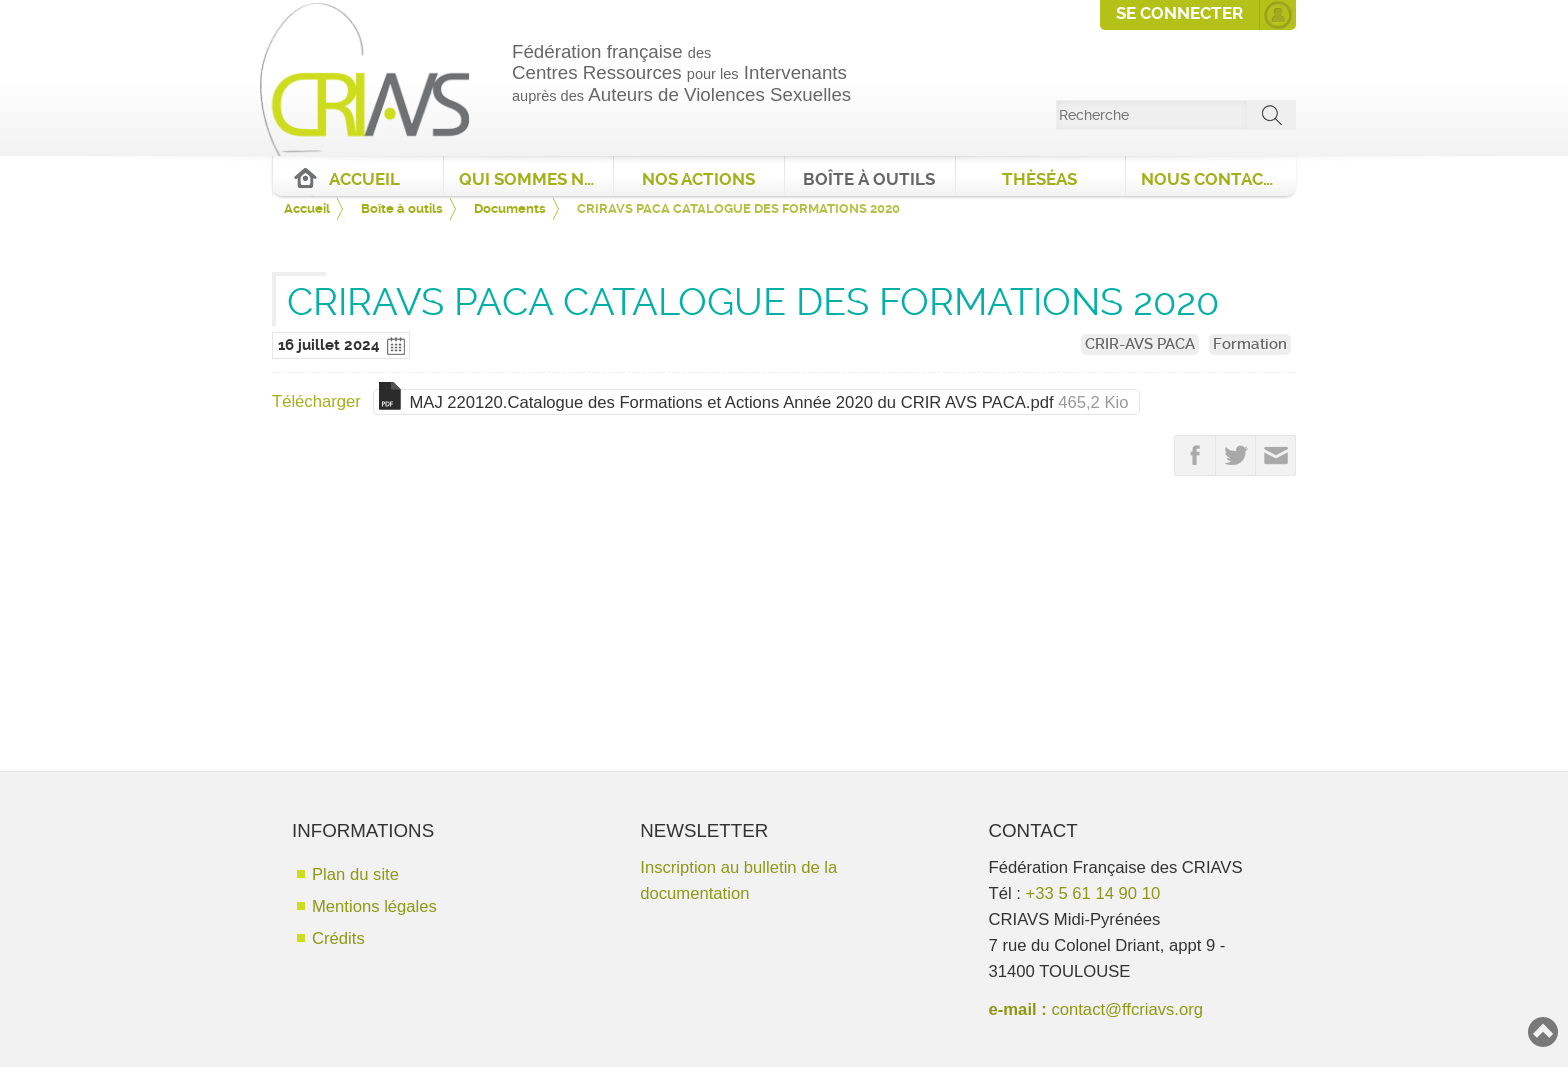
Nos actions (698, 179)
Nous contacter (1218, 179)
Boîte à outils (869, 179)
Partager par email (1276, 456)
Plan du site (355, 874)
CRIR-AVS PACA (1140, 344)
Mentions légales (374, 906)
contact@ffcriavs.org (1127, 1009)
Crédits (338, 938)
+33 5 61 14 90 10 (1093, 893)
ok (1272, 115)
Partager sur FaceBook (1195, 456)
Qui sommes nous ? (536, 179)
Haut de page (1543, 1032)
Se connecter (1179, 13)
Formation (1250, 344)
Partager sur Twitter (1236, 456)
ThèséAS (1039, 179)
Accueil (364, 179)
